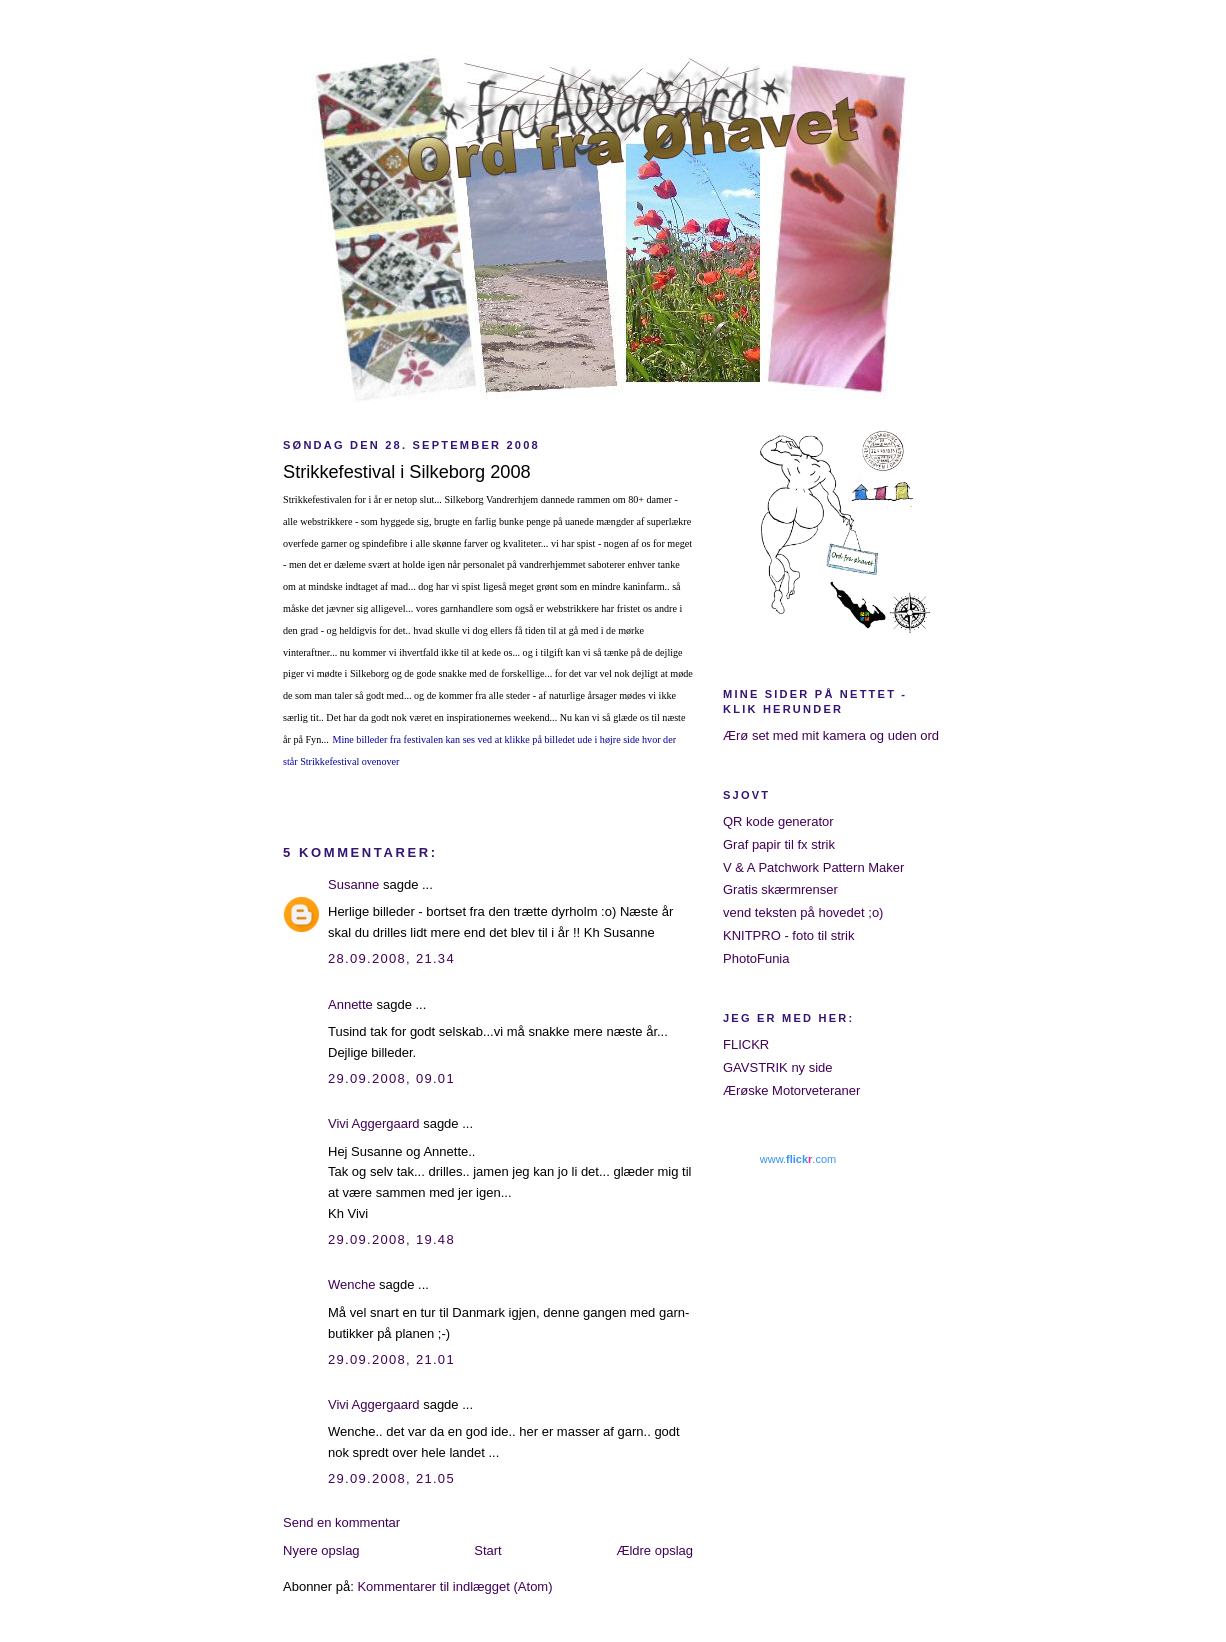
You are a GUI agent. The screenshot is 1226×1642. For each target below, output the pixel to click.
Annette (350, 1004)
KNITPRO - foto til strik (788, 935)
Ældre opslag (654, 1550)
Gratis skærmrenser (780, 889)
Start (487, 1550)
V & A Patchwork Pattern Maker (813, 867)
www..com (798, 1159)
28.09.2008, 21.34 (391, 958)
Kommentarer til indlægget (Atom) (454, 1586)
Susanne (353, 884)
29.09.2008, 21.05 (391, 1478)
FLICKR (746, 1044)
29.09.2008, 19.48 (391, 1239)
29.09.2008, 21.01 (391, 1359)
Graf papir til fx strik (779, 844)
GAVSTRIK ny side (778, 1067)
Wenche (351, 1284)
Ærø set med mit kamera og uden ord (831, 735)
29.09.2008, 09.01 (391, 1078)
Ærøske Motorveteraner (791, 1090)
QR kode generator (778, 821)
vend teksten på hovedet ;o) (803, 912)
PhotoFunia (756, 958)
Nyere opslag (321, 1550)
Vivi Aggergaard (374, 1123)
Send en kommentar (341, 1522)
